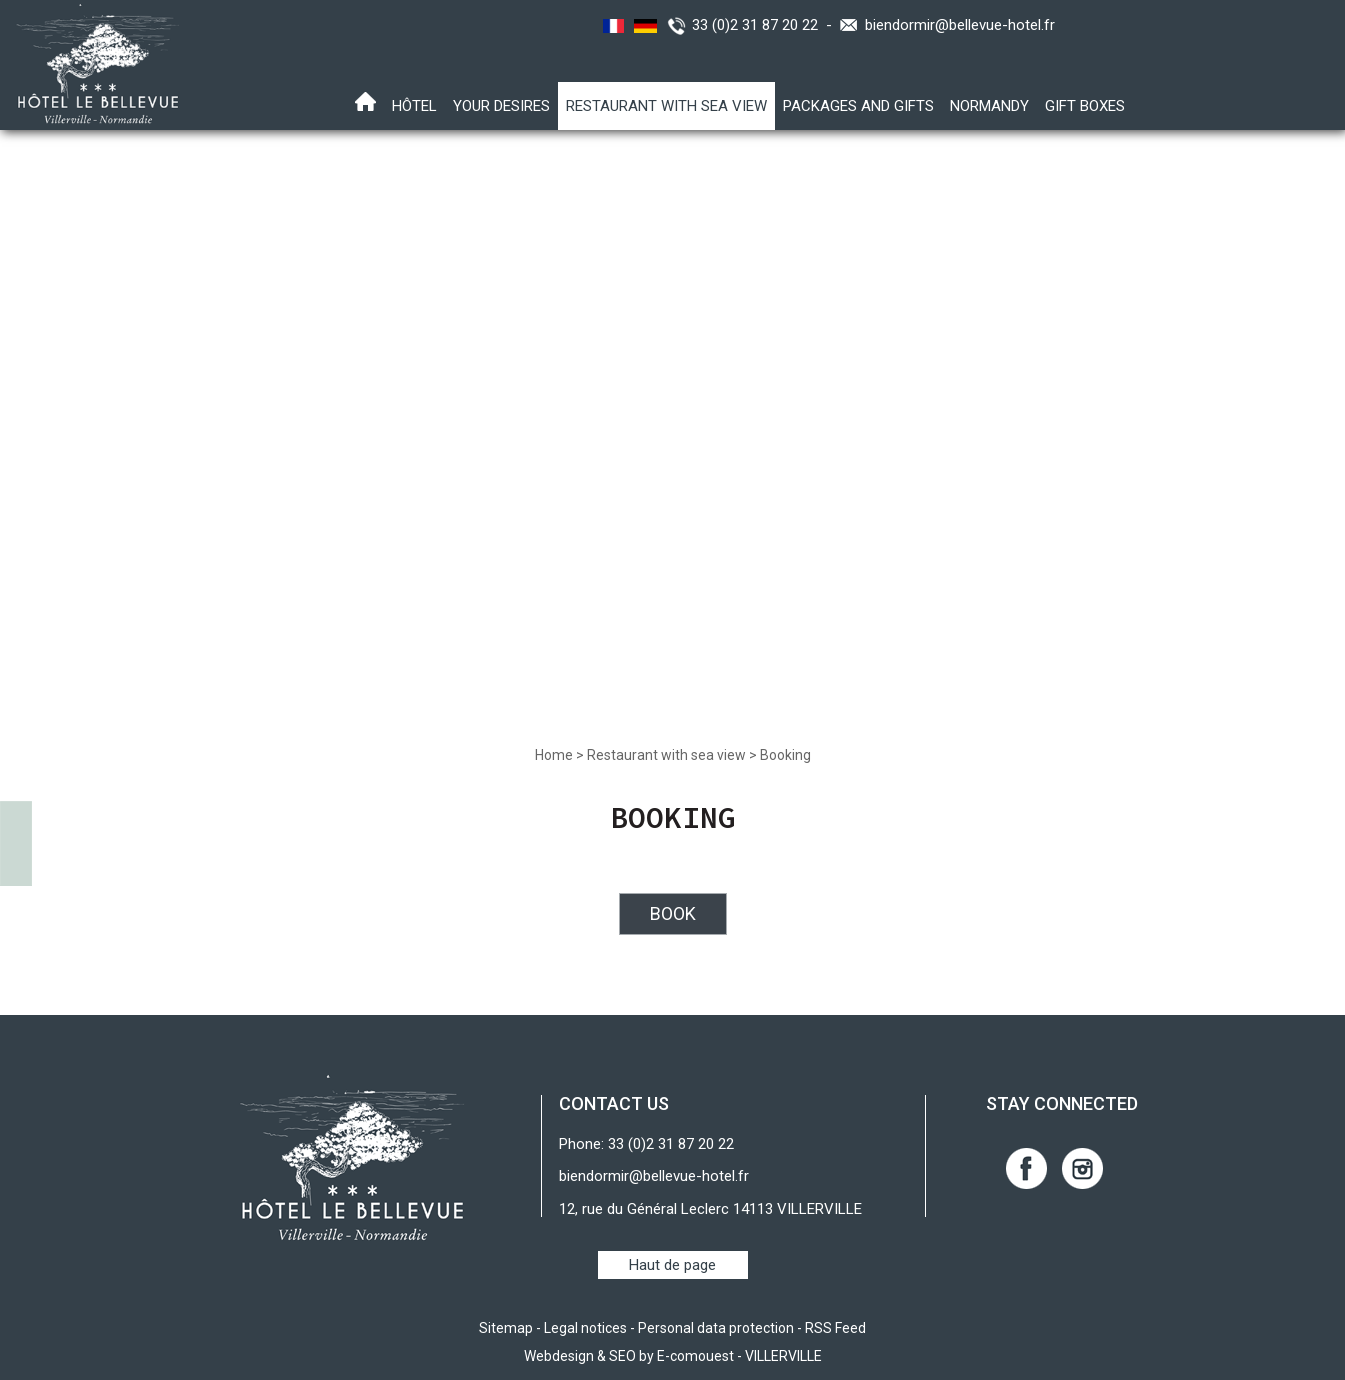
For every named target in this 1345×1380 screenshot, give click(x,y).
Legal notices (585, 1328)
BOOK (673, 913)
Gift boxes (1085, 106)
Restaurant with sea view (666, 106)
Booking (785, 755)
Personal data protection (716, 1328)
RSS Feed (835, 1328)
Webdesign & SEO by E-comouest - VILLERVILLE (673, 1356)
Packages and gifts (858, 106)
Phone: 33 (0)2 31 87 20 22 (646, 1144)
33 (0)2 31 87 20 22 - (766, 25)
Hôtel (414, 106)
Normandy (989, 106)
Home (554, 755)
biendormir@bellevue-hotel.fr (960, 25)
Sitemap (506, 1328)
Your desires (501, 106)
